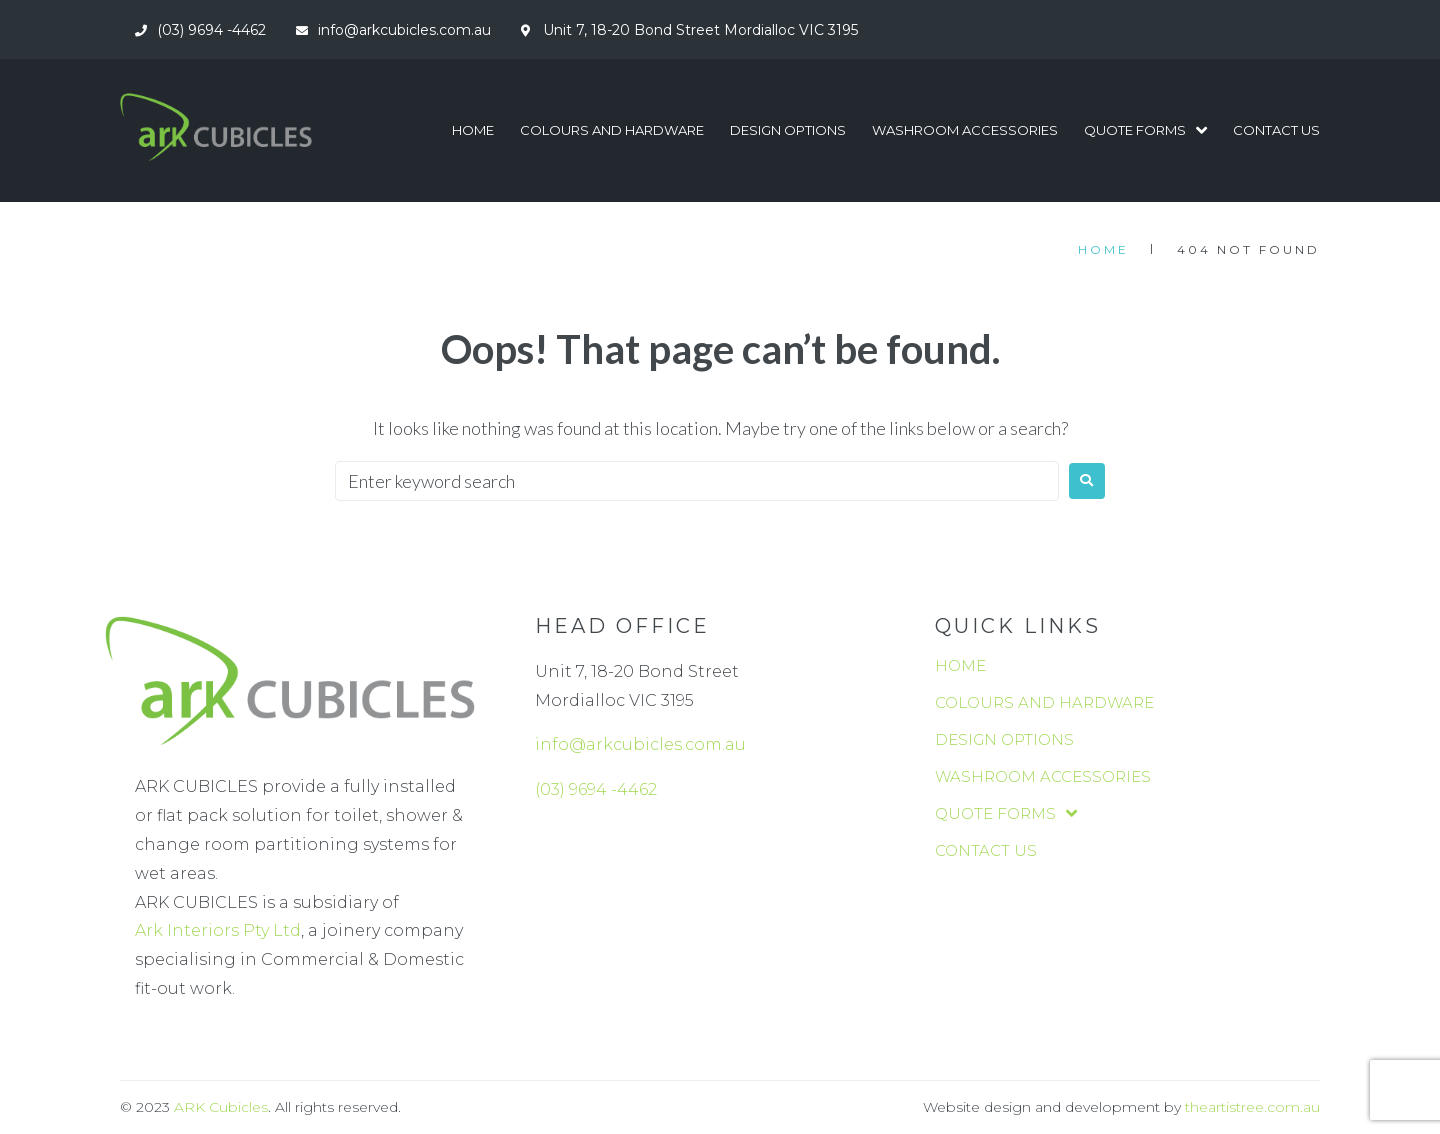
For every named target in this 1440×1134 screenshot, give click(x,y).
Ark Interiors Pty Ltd (218, 930)
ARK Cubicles (221, 1107)
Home (1103, 249)
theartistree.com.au (1252, 1107)
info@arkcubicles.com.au (640, 744)
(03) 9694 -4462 (596, 789)
